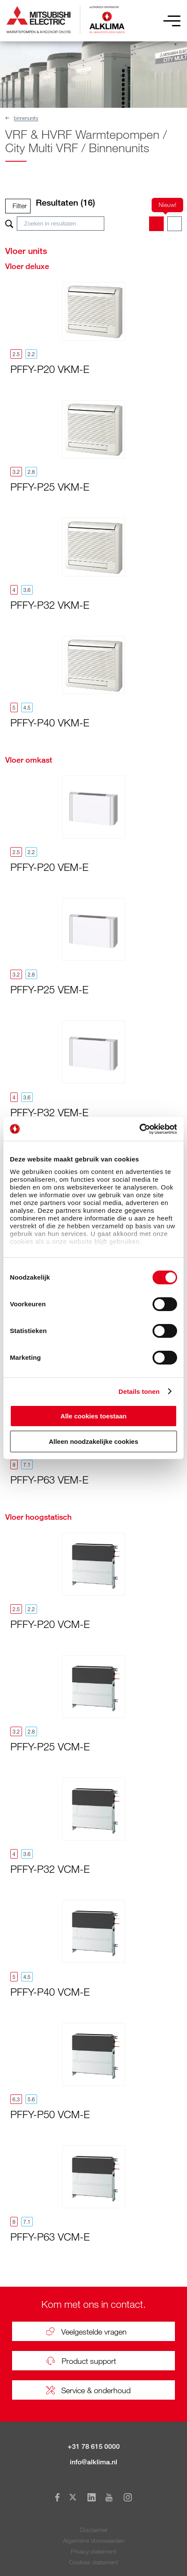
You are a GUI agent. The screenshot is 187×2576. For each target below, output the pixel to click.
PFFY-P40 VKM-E (49, 722)
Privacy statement (93, 2551)
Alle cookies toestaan (93, 1416)
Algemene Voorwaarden (94, 2540)
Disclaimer (93, 2529)
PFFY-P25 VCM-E (50, 1746)
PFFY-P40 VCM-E (50, 1991)
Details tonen (138, 1391)
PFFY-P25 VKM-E (49, 486)
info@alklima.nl (93, 2462)
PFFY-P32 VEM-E (49, 1112)
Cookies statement (93, 2562)
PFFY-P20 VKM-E (49, 369)
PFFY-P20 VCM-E (50, 1624)
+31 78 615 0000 (94, 2446)
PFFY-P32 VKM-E (49, 604)
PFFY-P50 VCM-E (50, 2114)
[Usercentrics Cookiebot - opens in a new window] (139, 1129)
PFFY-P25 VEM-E (49, 989)
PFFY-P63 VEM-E (49, 1479)
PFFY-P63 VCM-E (50, 2236)
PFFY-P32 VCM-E (50, 1868)
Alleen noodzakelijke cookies (93, 1441)
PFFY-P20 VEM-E (49, 867)
